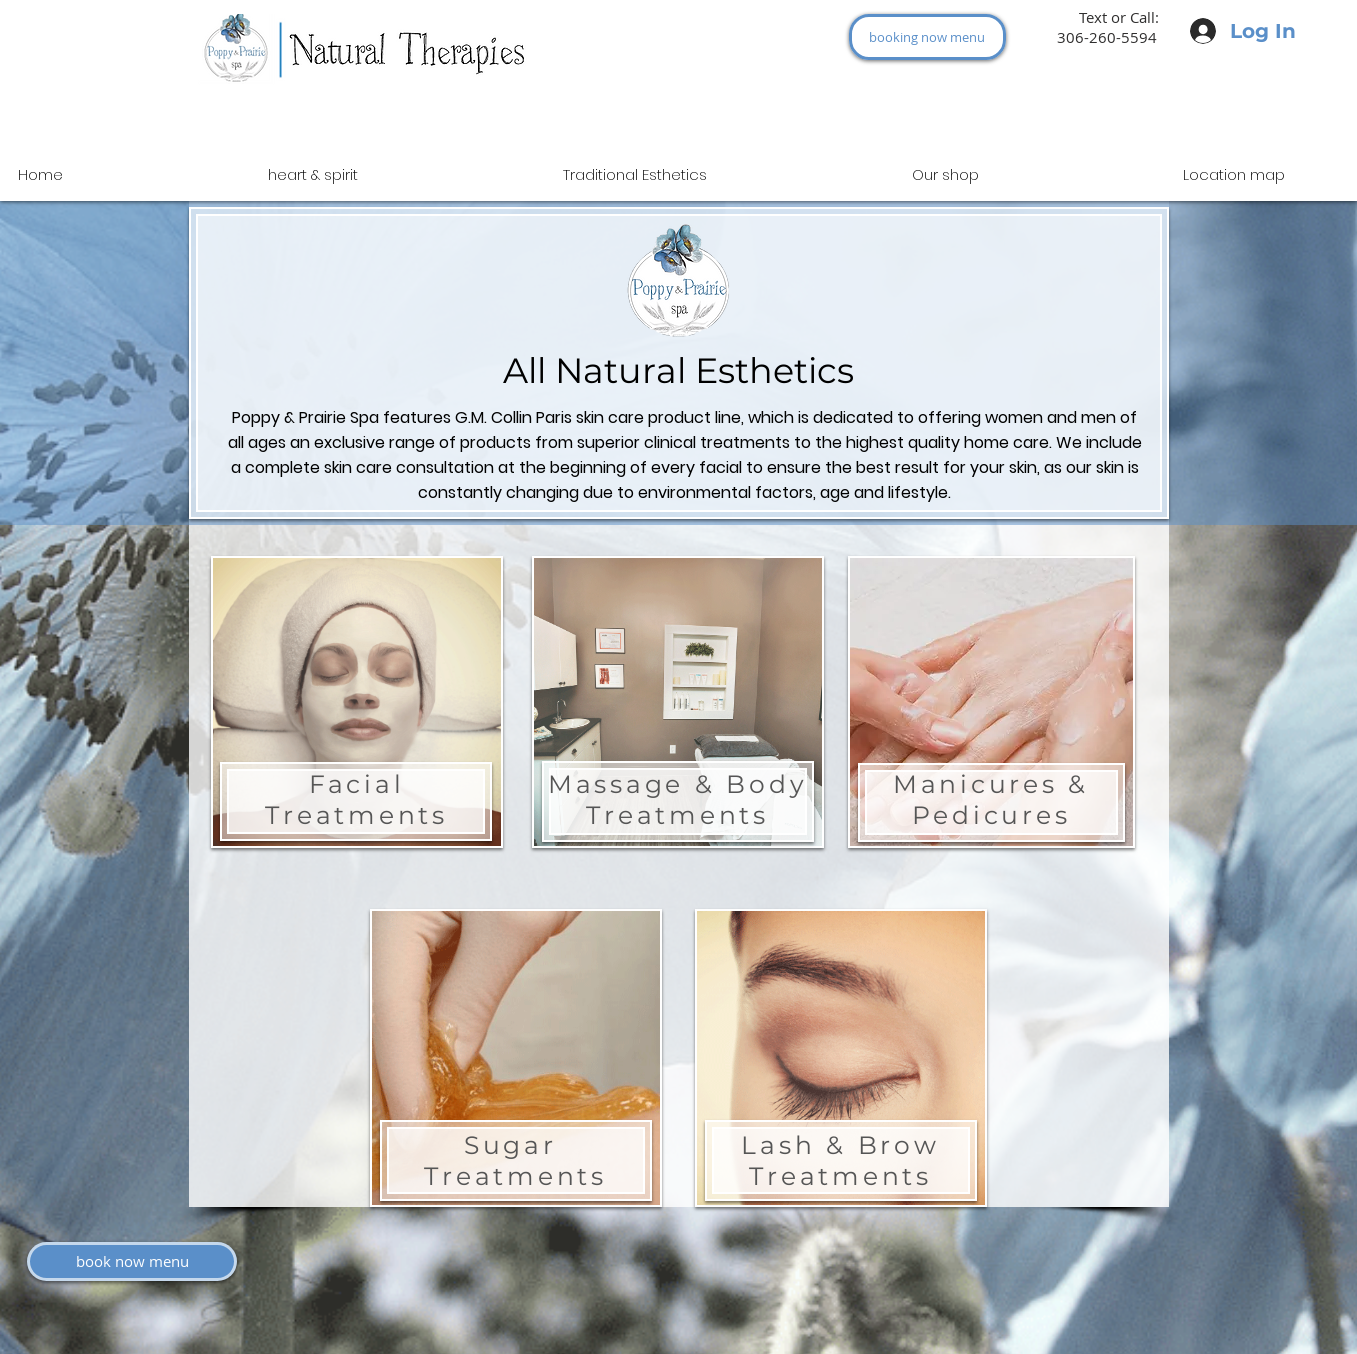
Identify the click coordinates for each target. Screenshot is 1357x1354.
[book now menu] (132, 1261)
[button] (945, 174)
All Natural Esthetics (678, 370)
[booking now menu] (927, 37)
